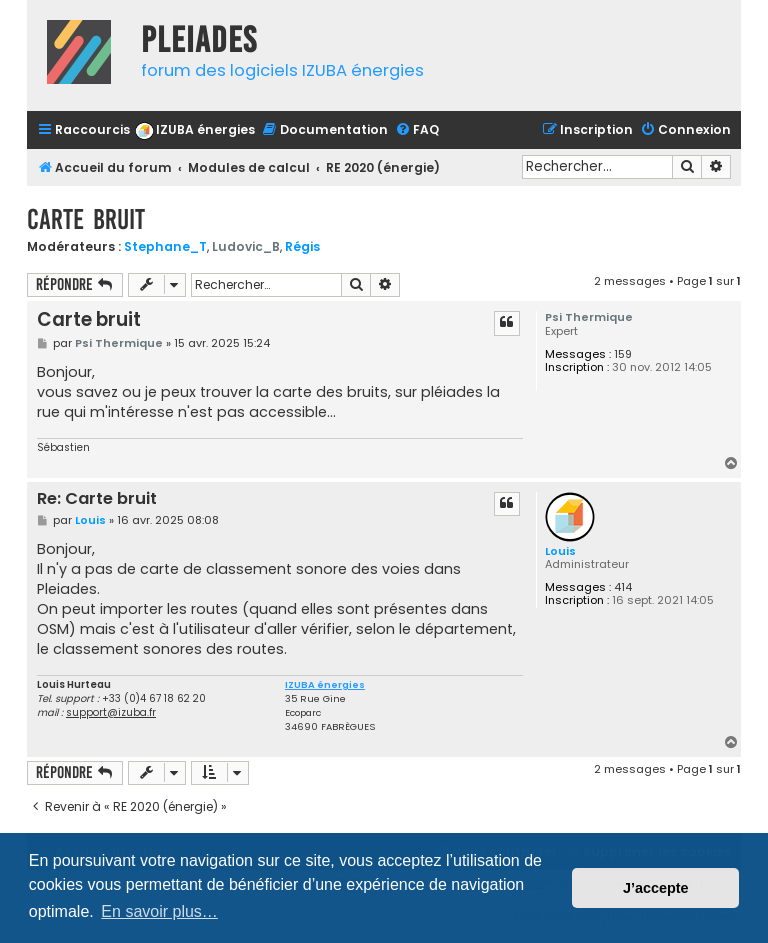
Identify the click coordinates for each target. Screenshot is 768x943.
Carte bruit (86, 219)
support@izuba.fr (111, 712)
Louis (560, 551)
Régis (302, 246)
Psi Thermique (589, 317)
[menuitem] (195, 130)
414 (623, 587)
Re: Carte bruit (97, 499)
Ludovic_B (246, 246)
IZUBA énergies (325, 685)
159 (623, 354)
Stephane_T (165, 246)
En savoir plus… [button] (159, 911)
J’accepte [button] (656, 888)
